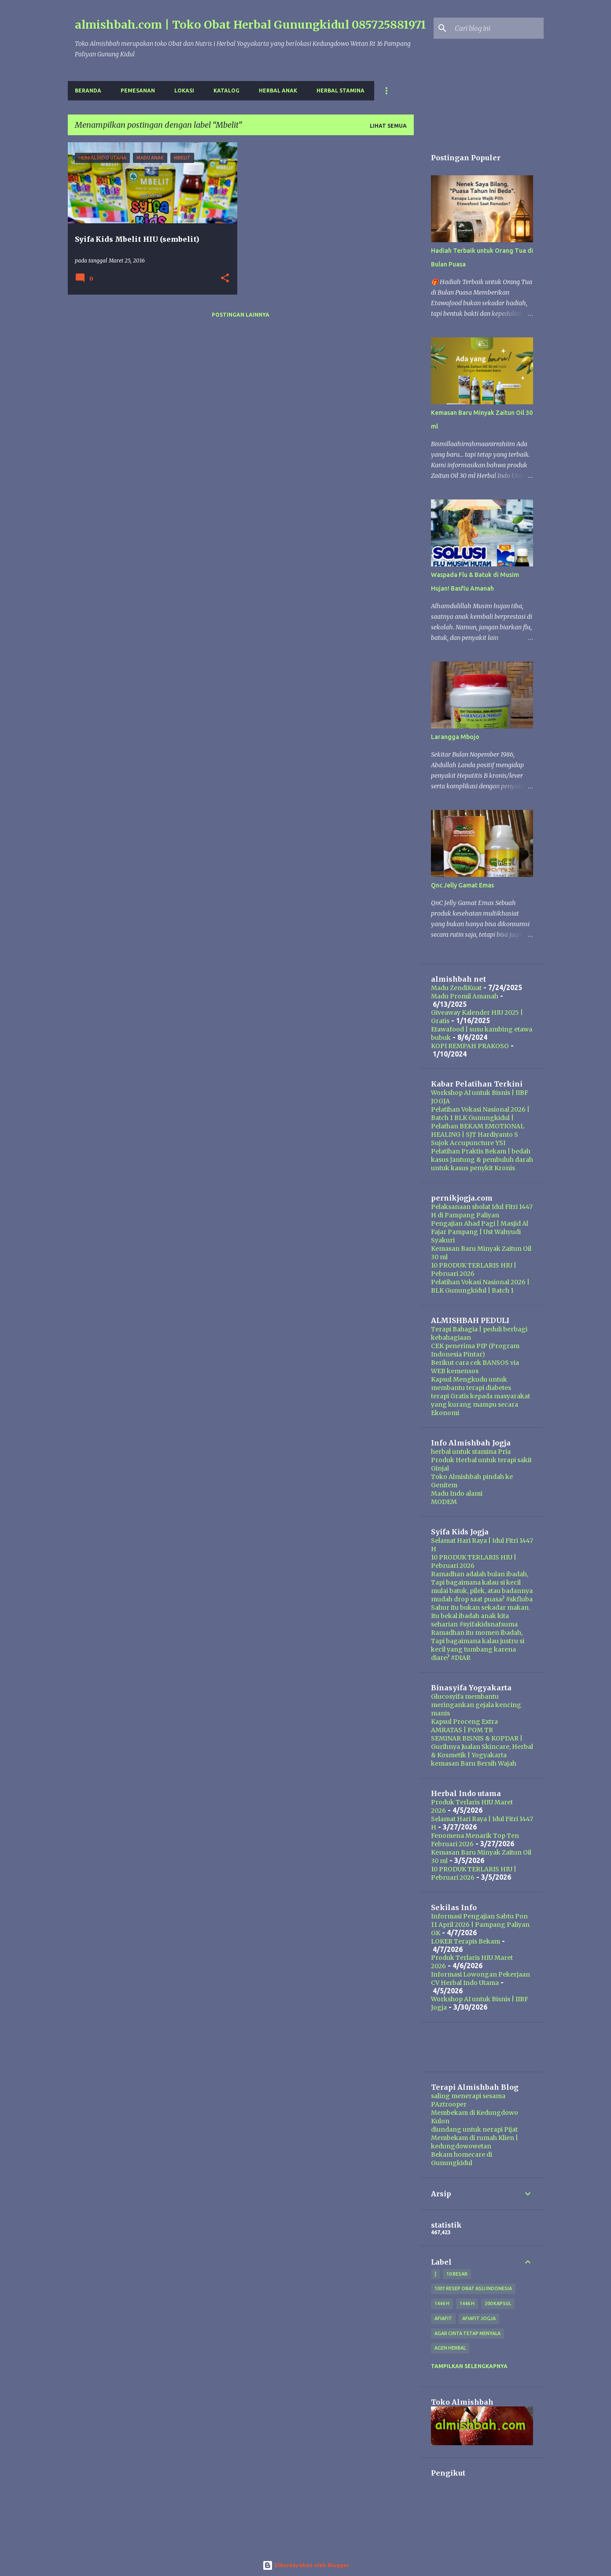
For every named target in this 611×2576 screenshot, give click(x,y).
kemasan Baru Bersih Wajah (473, 1763)
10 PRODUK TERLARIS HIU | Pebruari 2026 (473, 1269)
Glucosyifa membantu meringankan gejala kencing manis (476, 1705)
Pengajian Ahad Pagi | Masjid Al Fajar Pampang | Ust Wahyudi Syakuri (479, 1232)
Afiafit (443, 2318)
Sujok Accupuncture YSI (468, 1143)
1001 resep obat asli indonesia (473, 2288)
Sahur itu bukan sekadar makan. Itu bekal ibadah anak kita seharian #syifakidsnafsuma (480, 1616)
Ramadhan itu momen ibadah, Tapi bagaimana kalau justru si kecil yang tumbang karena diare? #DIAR (477, 1645)
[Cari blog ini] (497, 28)
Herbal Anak (278, 90)
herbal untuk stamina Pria (471, 1452)
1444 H (441, 2303)
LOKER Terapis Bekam (465, 1941)
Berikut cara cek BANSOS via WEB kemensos (475, 1367)
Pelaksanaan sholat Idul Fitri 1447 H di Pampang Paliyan (482, 1211)
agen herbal (450, 2348)
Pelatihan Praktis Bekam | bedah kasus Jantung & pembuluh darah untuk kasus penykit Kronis (482, 1159)
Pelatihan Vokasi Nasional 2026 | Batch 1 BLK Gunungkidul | (480, 1113)
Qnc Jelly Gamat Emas (462, 885)
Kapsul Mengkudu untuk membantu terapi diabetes (471, 1383)
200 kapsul (498, 2303)
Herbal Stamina (340, 90)
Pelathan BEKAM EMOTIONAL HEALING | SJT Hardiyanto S (477, 1130)
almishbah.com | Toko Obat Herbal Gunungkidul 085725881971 (250, 25)
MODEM (444, 1502)
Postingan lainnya (240, 315)
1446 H (467, 2303)
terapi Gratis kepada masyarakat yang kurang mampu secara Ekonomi (480, 1404)
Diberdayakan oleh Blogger (305, 2565)
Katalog (226, 90)
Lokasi (184, 90)
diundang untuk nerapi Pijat (474, 2129)
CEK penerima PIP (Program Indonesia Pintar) (475, 1350)
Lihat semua (388, 126)
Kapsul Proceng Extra (464, 1722)
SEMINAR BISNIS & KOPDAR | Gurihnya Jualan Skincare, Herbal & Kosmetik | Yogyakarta (482, 1746)
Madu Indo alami (456, 1493)
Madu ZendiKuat (456, 988)
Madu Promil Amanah (464, 996)
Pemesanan (138, 90)
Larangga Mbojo (455, 736)
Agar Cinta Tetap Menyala (467, 2333)
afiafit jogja (479, 2318)
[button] (225, 279)
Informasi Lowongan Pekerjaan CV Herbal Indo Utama (480, 1978)
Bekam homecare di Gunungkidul (461, 2159)
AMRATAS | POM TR (462, 1730)
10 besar (456, 2274)
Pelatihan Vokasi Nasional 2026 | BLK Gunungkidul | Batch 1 (480, 1286)
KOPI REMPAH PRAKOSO (470, 1046)
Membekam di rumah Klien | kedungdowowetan (474, 2142)
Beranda (88, 90)
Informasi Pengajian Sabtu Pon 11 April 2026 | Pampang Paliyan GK (480, 1924)
